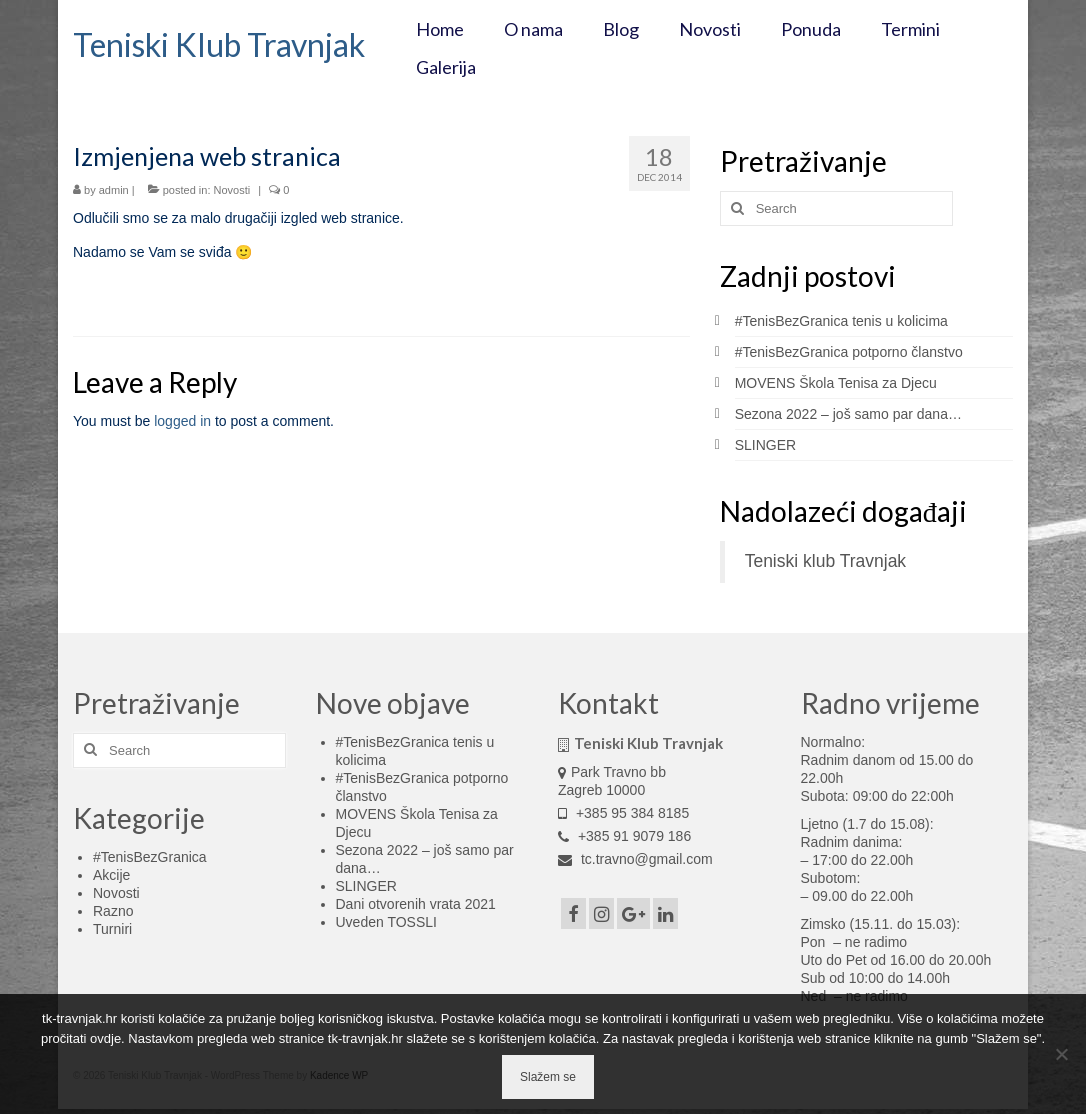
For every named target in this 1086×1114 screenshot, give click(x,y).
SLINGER (765, 445)
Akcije (111, 875)
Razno (113, 911)
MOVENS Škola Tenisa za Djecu (836, 383)
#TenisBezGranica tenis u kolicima (841, 321)
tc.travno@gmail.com (635, 859)
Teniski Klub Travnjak (219, 44)
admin (114, 190)
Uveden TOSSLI (386, 922)
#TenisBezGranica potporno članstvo (849, 352)
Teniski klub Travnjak (825, 561)
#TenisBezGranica (150, 857)
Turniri (112, 929)
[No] (1061, 1054)
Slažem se (548, 1077)
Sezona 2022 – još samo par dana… (848, 414)
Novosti (232, 190)
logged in (182, 421)
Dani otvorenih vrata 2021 (416, 904)
